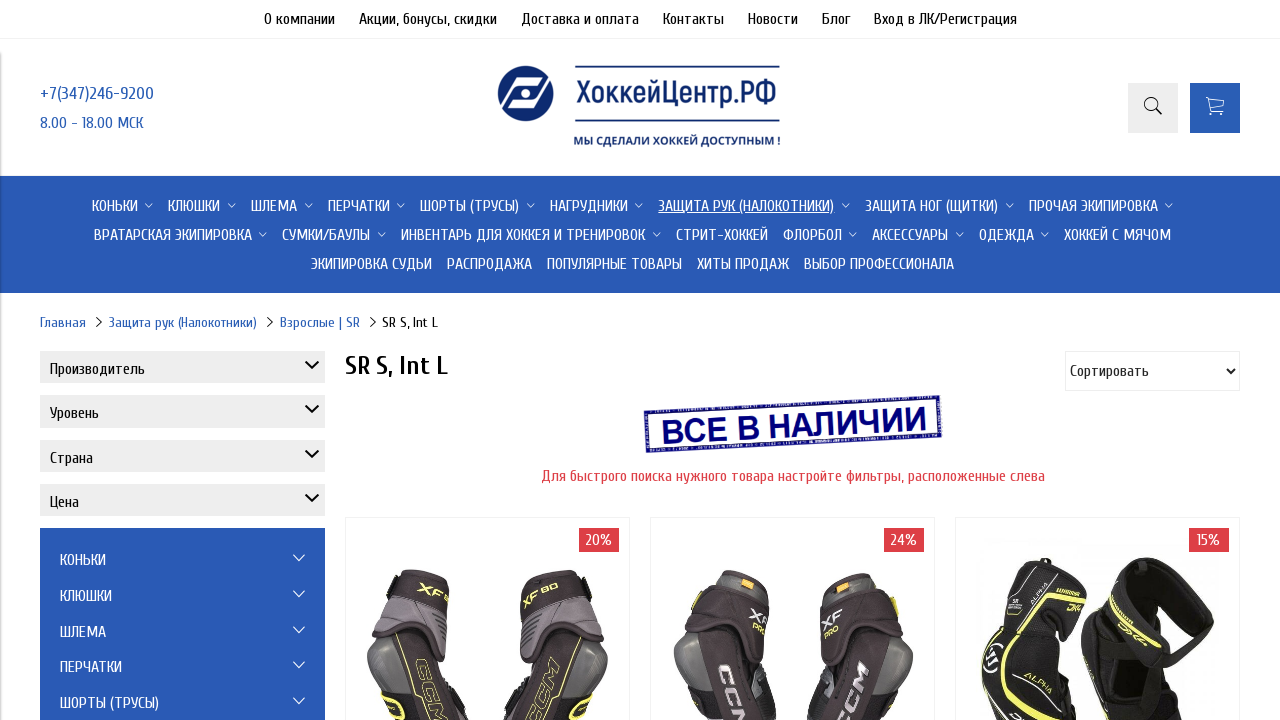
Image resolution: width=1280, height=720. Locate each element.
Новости (773, 19)
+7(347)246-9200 (97, 93)
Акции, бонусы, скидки (428, 19)
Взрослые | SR (320, 322)
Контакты (693, 19)
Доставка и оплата (580, 19)
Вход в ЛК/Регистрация (945, 19)
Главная (63, 322)
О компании (299, 19)
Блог (836, 19)
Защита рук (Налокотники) (183, 322)
